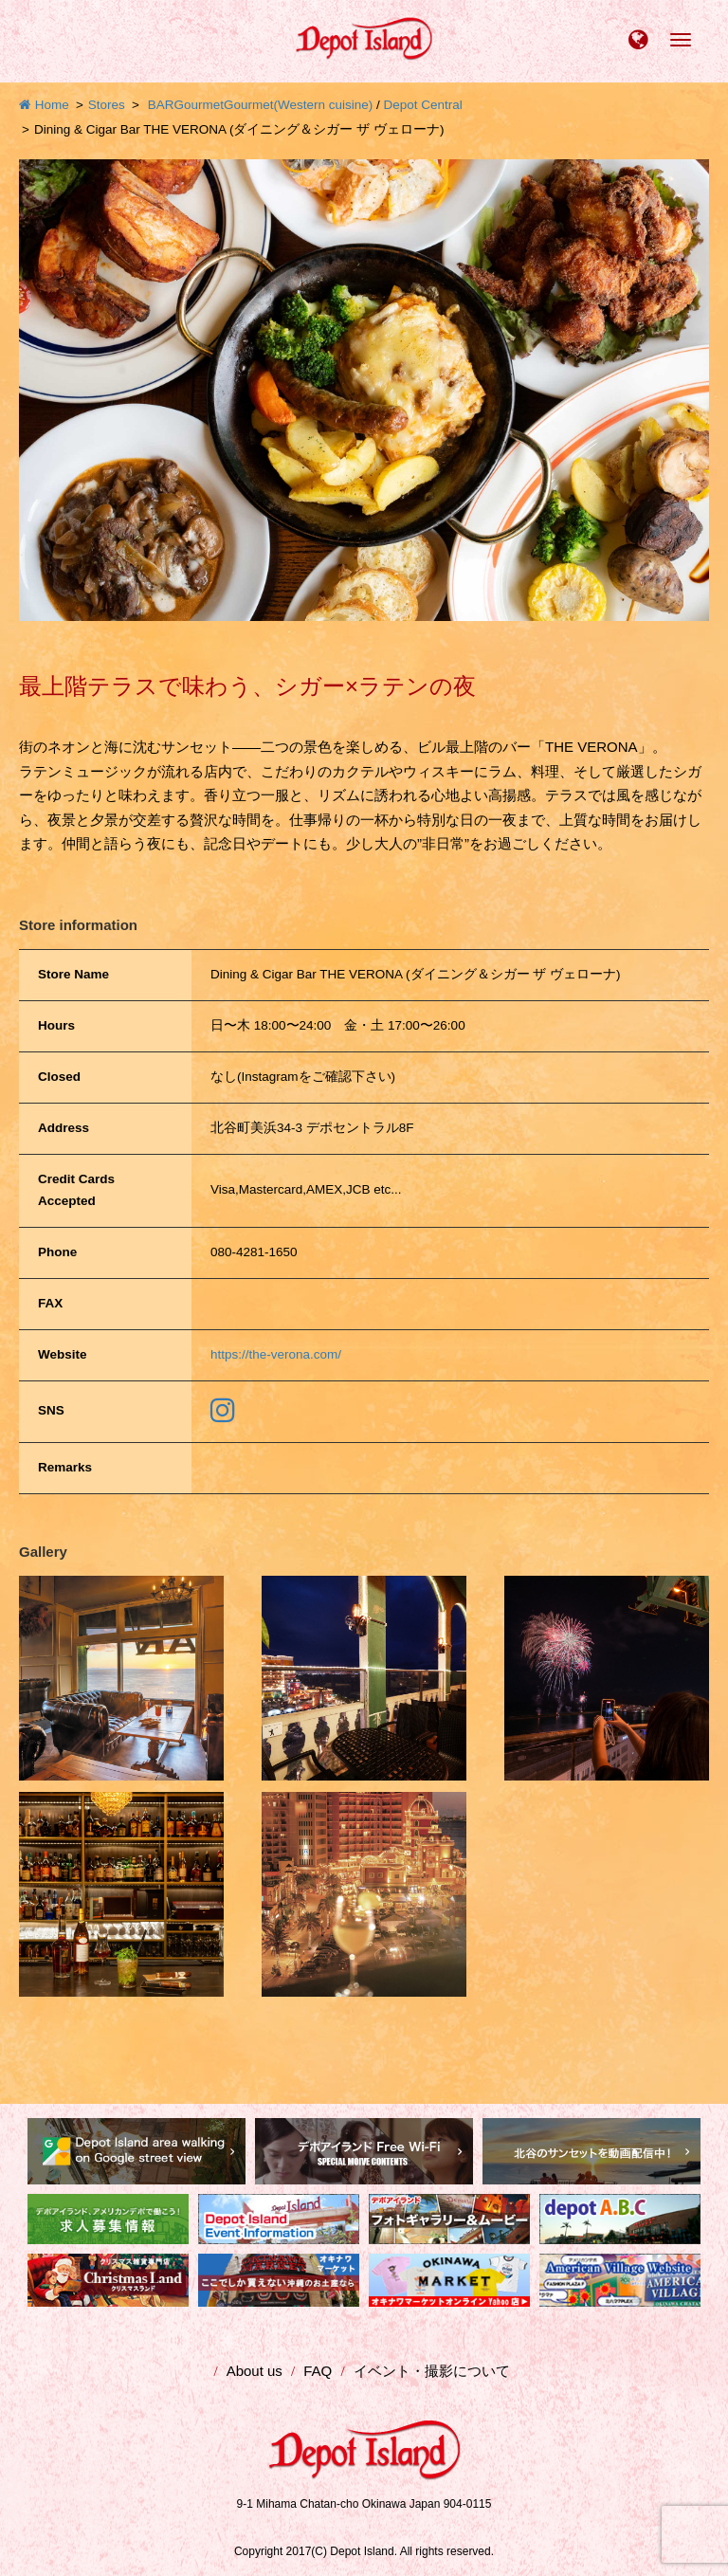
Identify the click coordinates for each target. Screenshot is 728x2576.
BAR (161, 105)
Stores (106, 105)
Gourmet (198, 105)
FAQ (317, 2371)
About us (254, 2371)
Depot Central (423, 105)
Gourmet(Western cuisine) (298, 105)
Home (44, 105)
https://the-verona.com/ (275, 1354)
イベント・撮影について (432, 2371)
